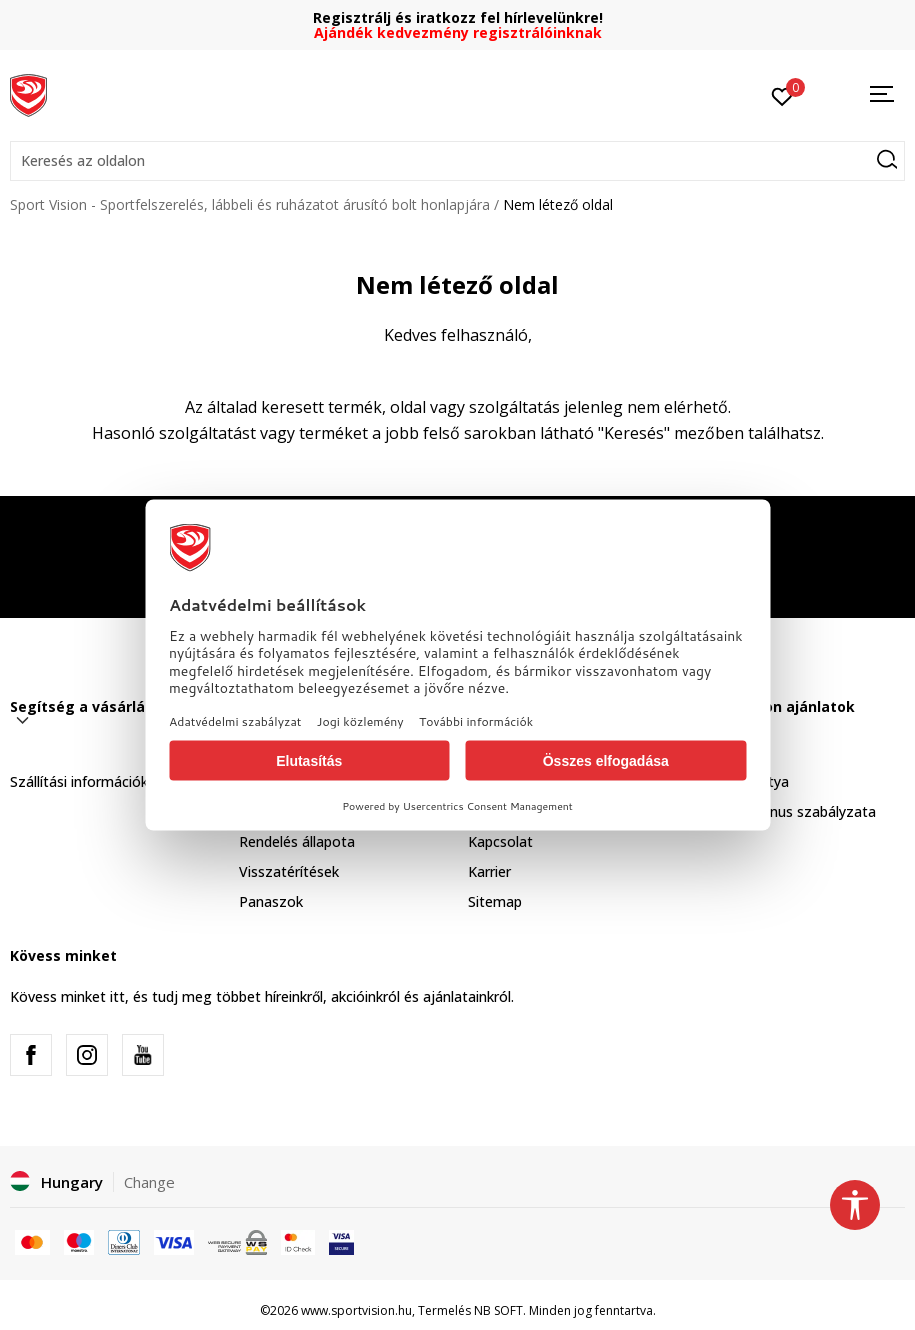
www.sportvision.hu (356, 1310)
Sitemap (495, 901)
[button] (457, 161)
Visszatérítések (289, 871)
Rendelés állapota (297, 841)
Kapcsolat (500, 841)
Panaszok (271, 901)
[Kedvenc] (782, 95)
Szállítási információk (79, 781)
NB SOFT (498, 1310)
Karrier (489, 871)
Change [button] (149, 1182)
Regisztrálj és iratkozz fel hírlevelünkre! (458, 17)
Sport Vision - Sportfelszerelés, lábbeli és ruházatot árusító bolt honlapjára (250, 204)
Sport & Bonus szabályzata (786, 811)
